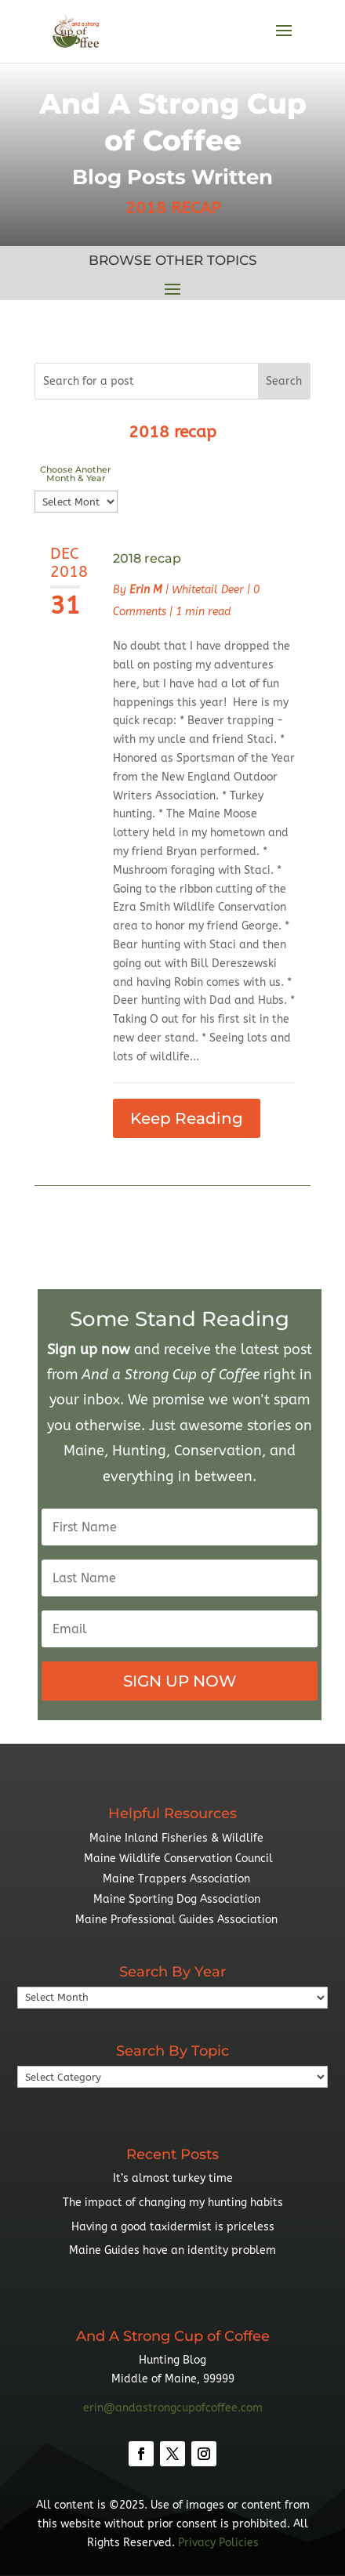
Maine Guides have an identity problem (172, 2250)
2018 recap (147, 558)
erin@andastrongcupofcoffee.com (173, 2408)
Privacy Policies (218, 2542)
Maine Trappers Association (176, 1879)
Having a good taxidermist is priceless (172, 2227)
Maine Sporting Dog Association (176, 1899)
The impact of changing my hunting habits (173, 2202)
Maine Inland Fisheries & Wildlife (176, 1838)
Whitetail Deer (208, 589)
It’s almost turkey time (173, 2178)
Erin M (145, 589)
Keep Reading (186, 1118)
